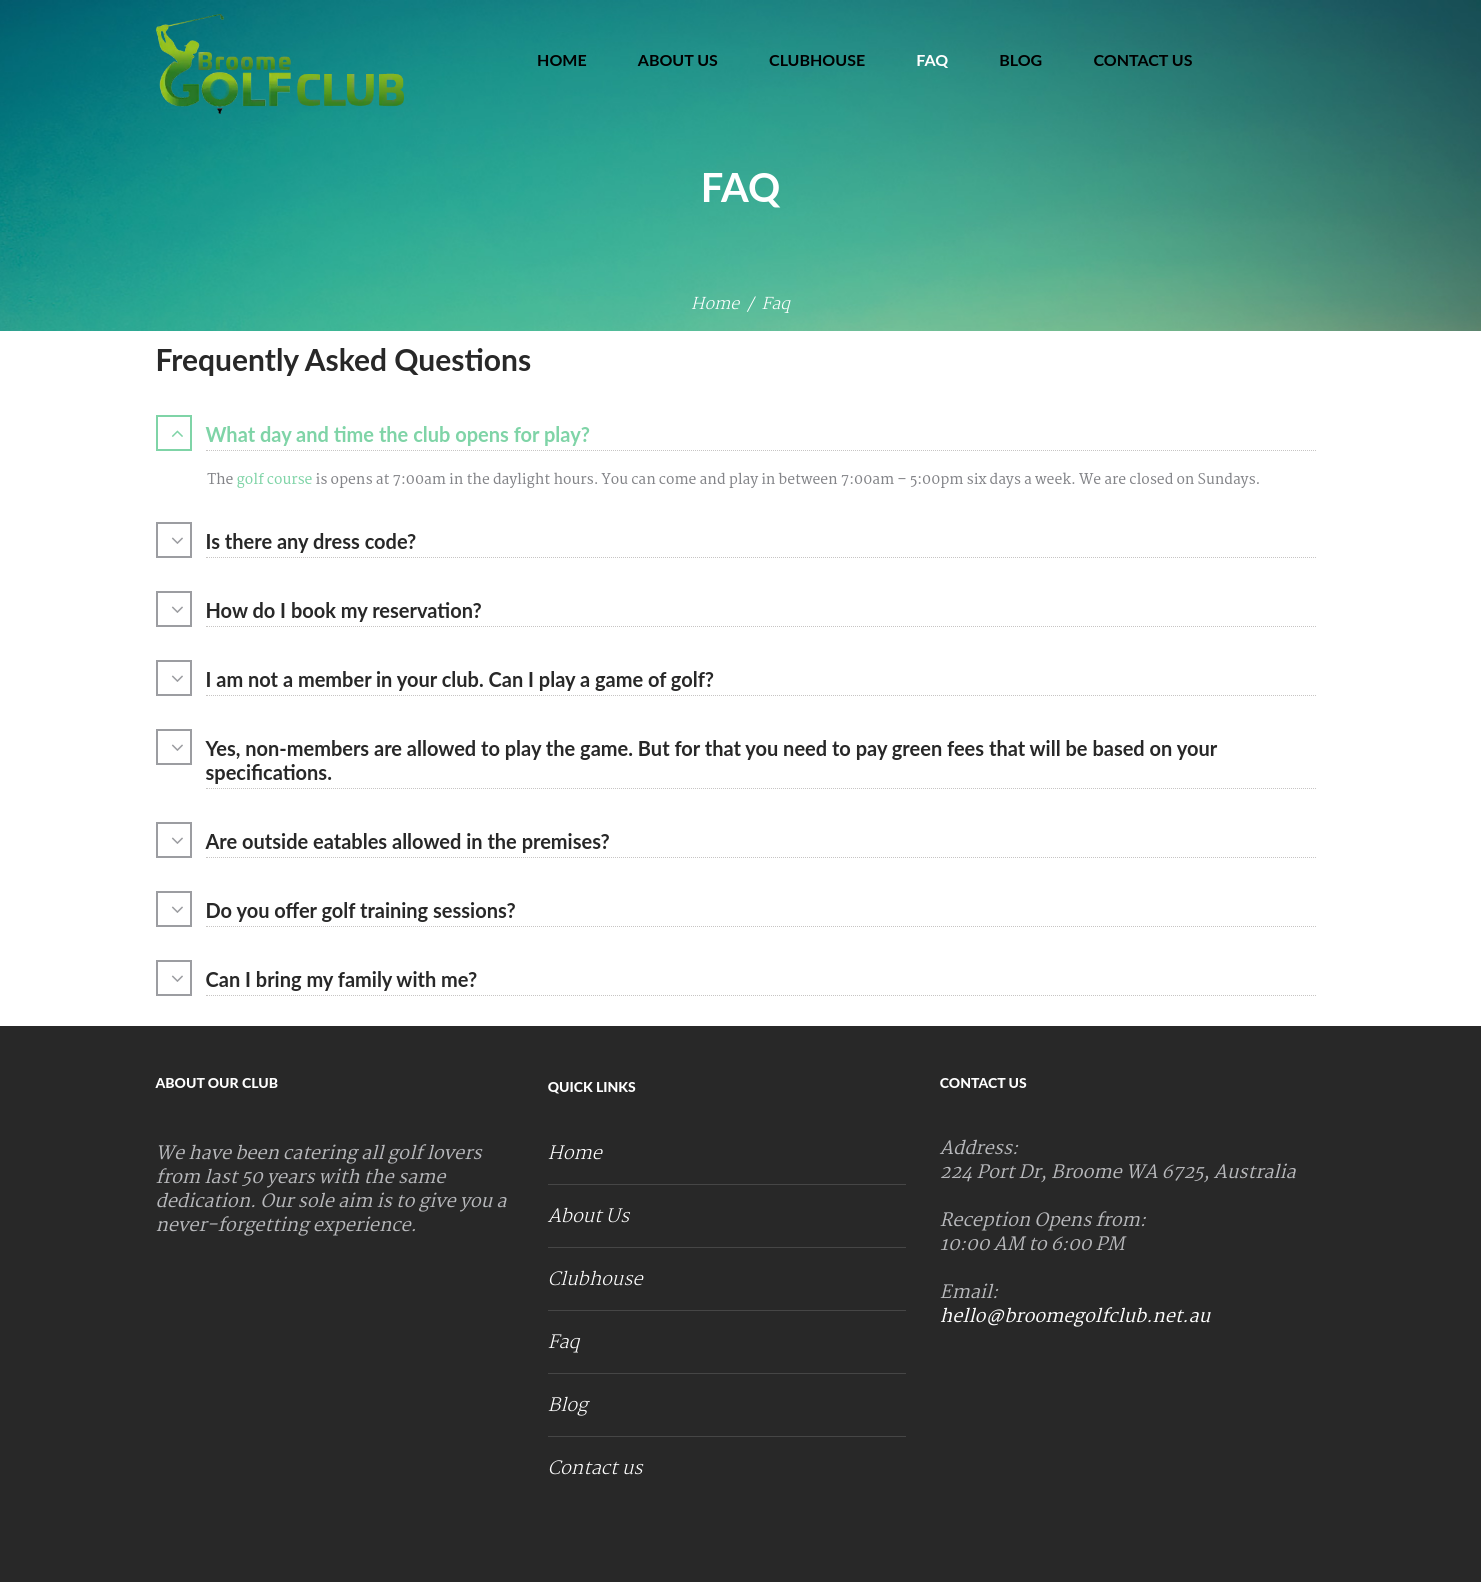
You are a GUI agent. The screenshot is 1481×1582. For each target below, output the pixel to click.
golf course (272, 480)
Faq (932, 59)
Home (562, 59)
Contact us (1142, 59)
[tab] (741, 436)
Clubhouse (817, 59)
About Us (678, 59)
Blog (1020, 59)
